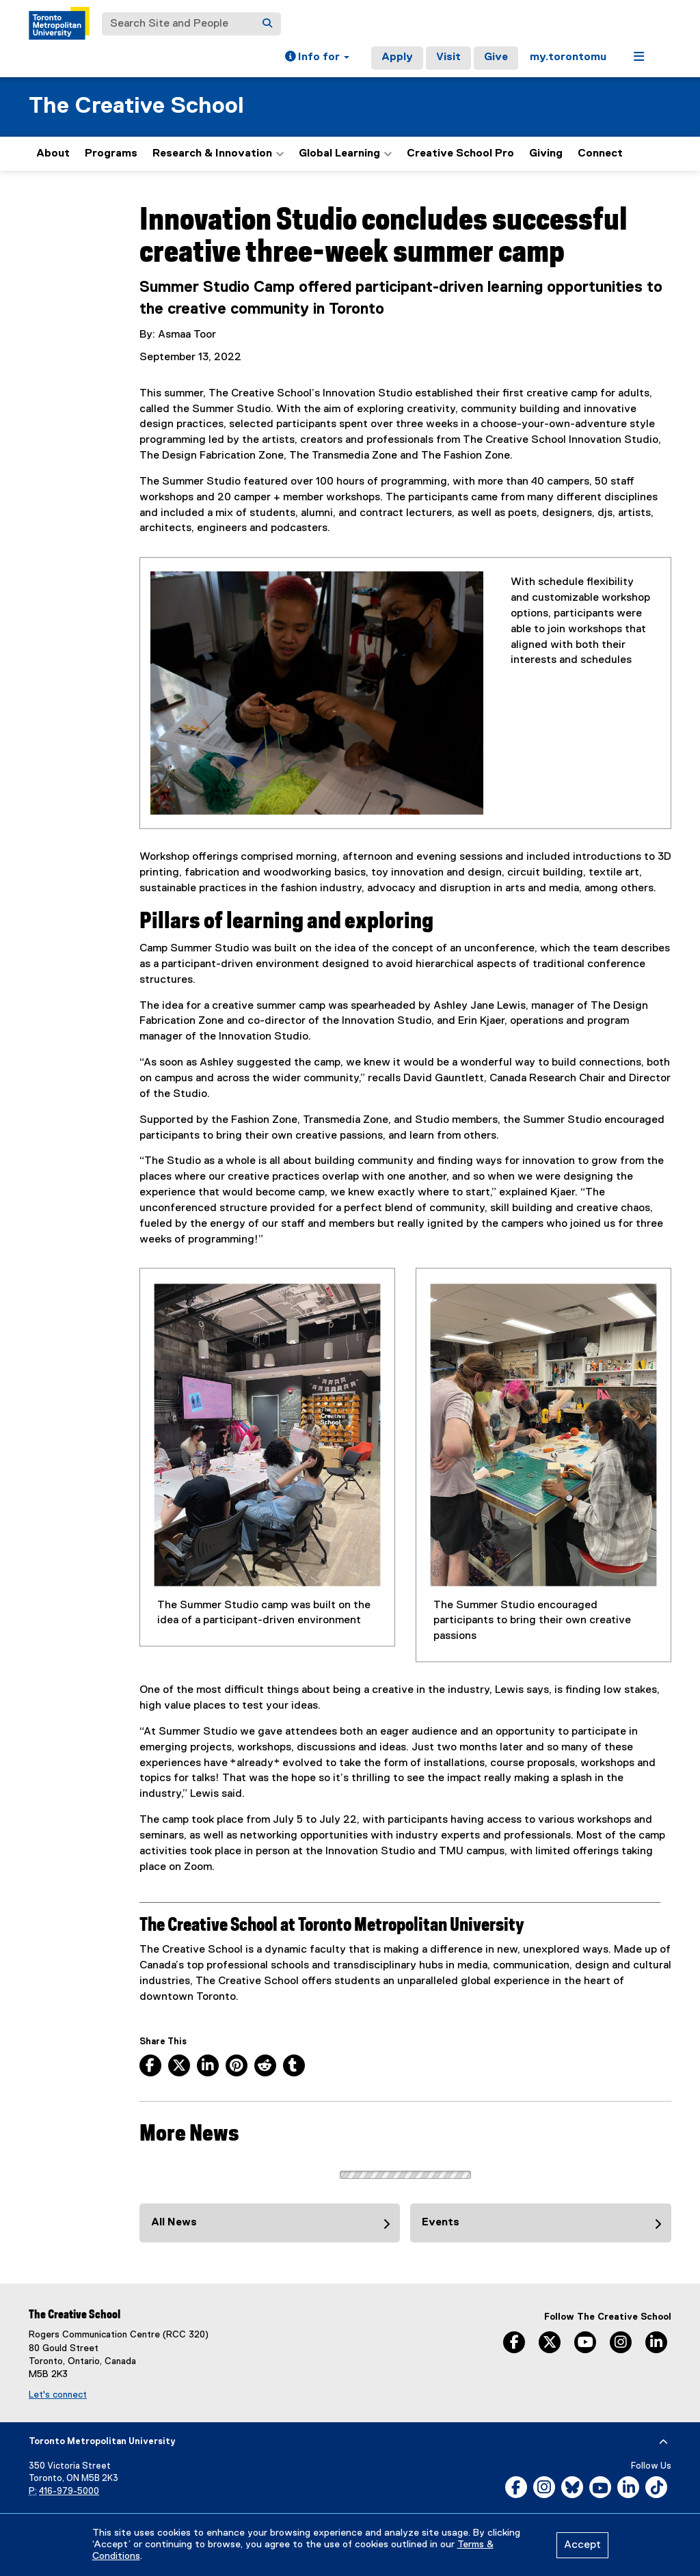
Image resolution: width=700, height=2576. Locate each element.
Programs (111, 153)
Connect (600, 153)
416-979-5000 (69, 2491)
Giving (546, 153)
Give (496, 57)
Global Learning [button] (345, 153)
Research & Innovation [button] (218, 153)
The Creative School (136, 106)
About (53, 153)
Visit (448, 57)
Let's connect (58, 2395)
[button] (317, 58)
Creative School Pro (460, 153)
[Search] (267, 24)
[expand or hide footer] (663, 2442)
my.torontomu (568, 57)
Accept (582, 2545)
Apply (397, 57)
